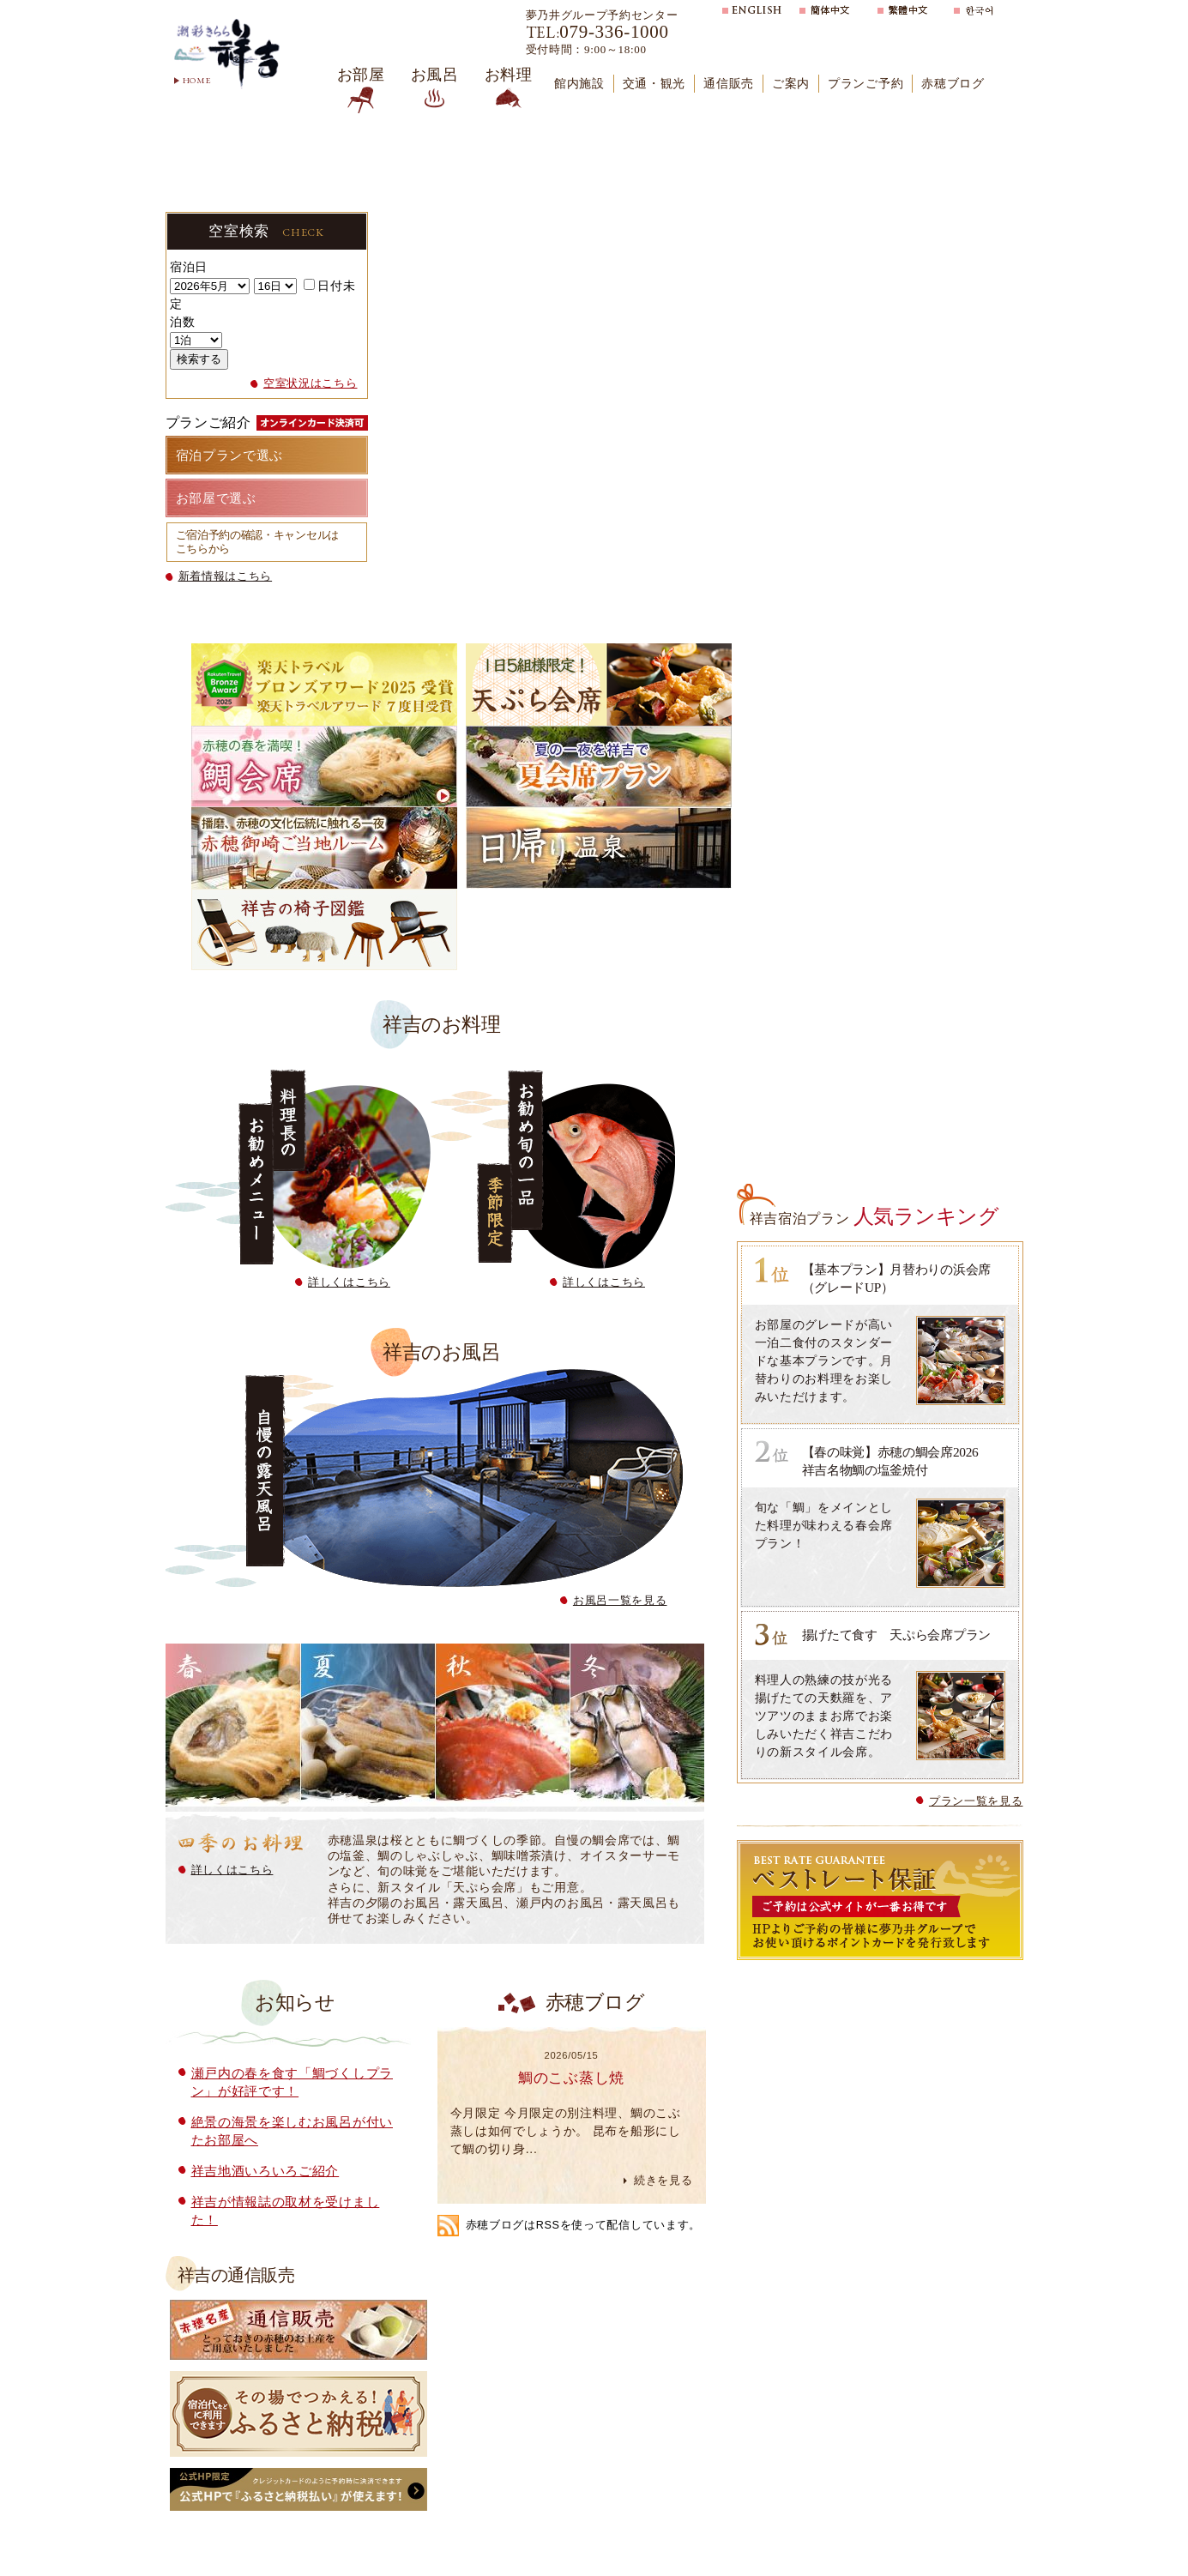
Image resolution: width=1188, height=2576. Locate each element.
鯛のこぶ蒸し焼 (571, 2078)
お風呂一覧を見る (620, 1600)
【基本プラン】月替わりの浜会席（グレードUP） (897, 1278)
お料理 (509, 74)
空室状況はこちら (310, 383)
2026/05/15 (572, 2055)
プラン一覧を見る (976, 1801)
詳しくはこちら (349, 1282)
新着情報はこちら (225, 576)
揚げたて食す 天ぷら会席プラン (897, 1634)
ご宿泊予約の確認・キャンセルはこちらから (258, 541)
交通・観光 (654, 83)
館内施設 (579, 83)
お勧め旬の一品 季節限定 (553, 1169)
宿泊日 (189, 267)
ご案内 (791, 83)
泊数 (182, 322)
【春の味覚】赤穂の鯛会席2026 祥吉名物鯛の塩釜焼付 (903, 1461)
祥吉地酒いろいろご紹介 (265, 2170)
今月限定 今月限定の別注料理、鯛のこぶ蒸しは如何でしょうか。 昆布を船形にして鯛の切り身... (565, 2131)
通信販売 (728, 83)
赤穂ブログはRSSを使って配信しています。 (584, 2225)
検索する (199, 359)
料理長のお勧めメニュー (298, 1169)
